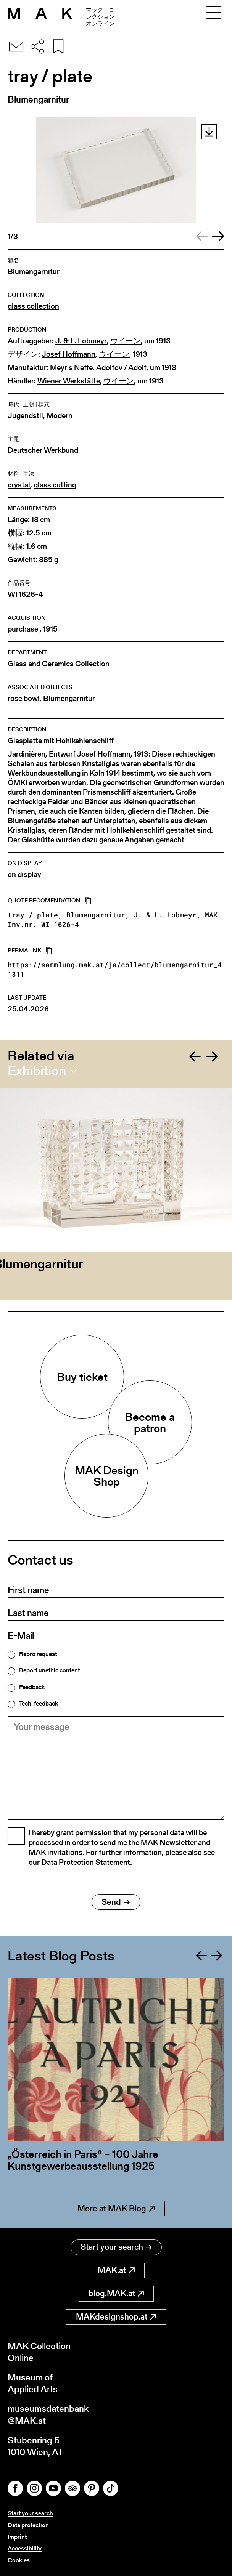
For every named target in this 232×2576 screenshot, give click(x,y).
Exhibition (37, 1070)
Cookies (19, 2560)
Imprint (17, 2537)
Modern (59, 415)
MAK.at (116, 2270)
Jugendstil (25, 415)
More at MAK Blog (116, 2208)
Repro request (38, 1654)
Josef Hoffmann (68, 354)
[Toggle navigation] (213, 13)
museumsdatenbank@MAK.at (48, 2414)
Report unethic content (49, 1670)
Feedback (32, 1687)
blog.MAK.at (116, 2293)
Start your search (116, 2247)
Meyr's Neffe (71, 367)
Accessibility (25, 2548)
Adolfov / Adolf (121, 367)
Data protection (28, 2525)
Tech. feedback (38, 1704)
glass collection (33, 306)
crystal (19, 485)
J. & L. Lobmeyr (81, 341)
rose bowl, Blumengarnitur (51, 698)
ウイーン (125, 341)
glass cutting (55, 485)
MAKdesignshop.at (116, 2317)
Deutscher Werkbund (43, 450)
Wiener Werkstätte (68, 381)
